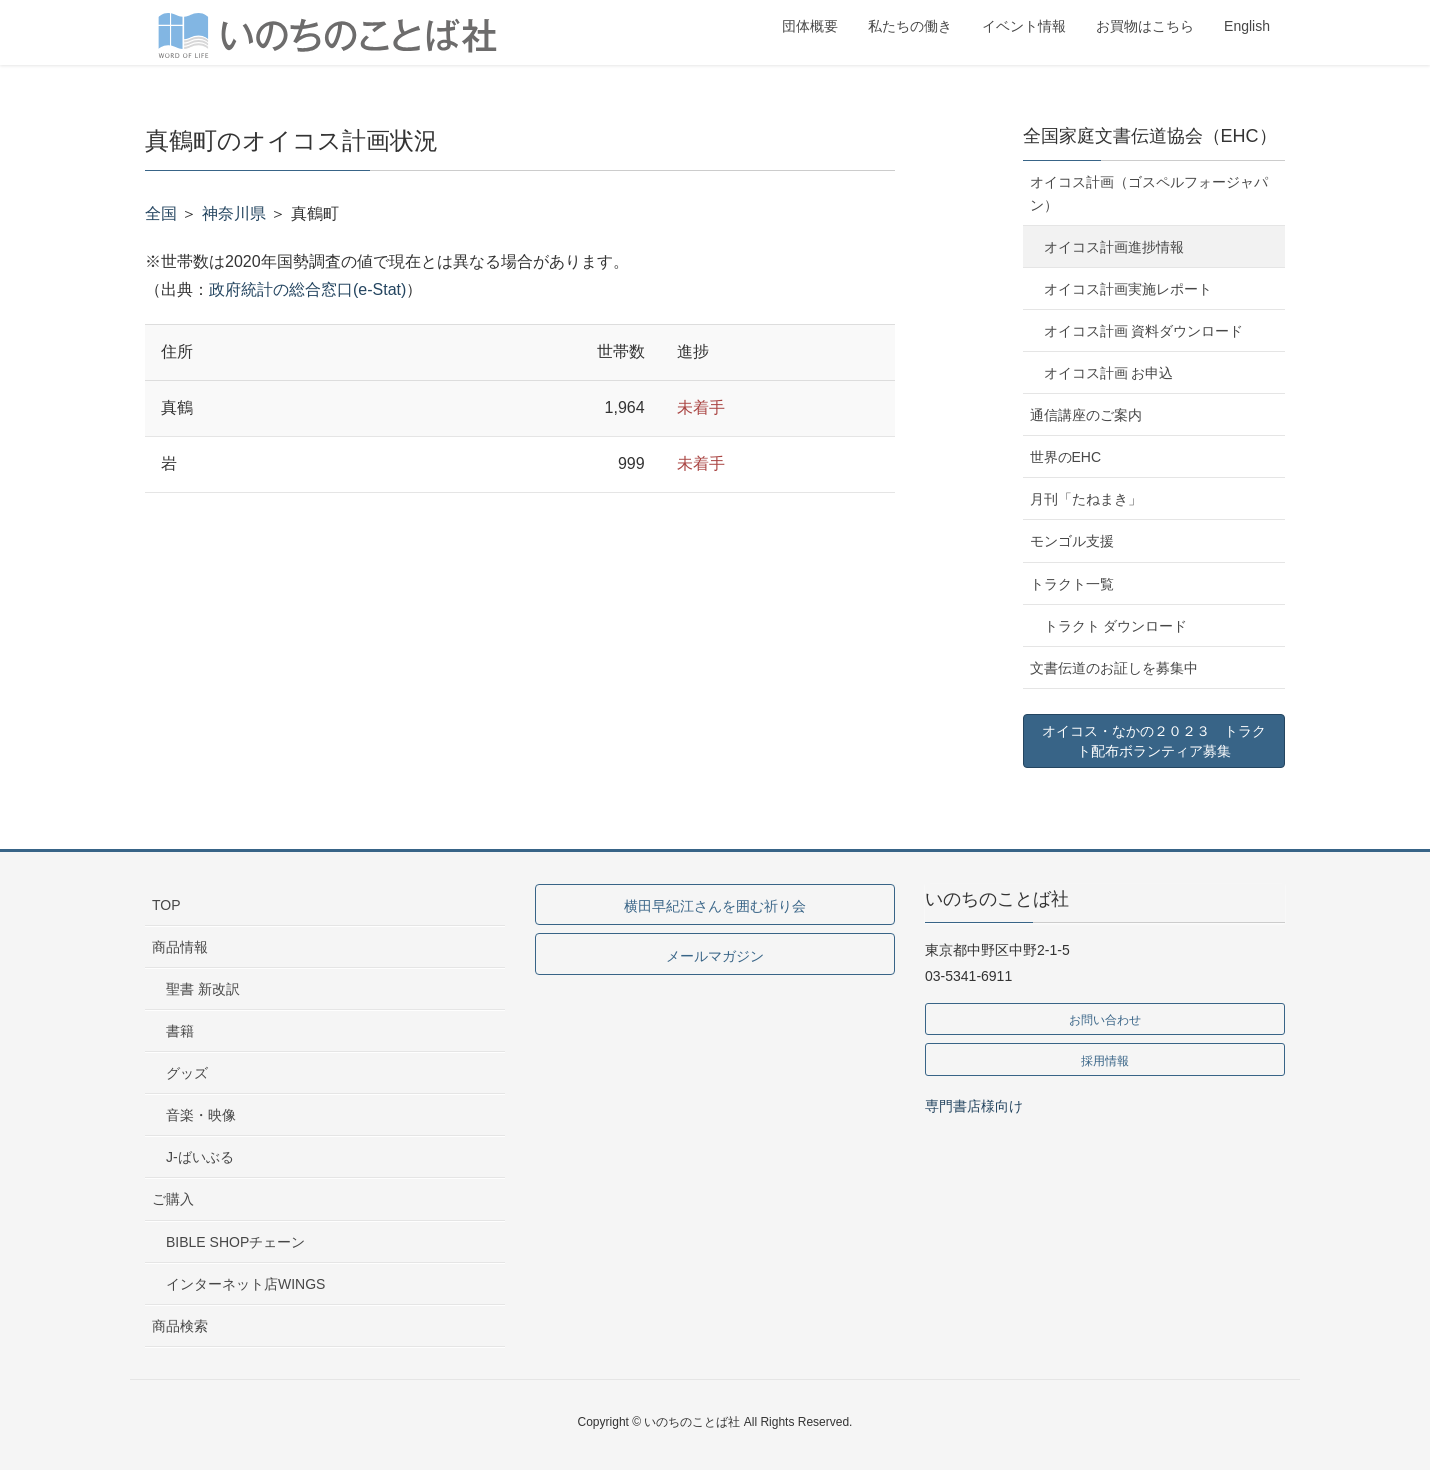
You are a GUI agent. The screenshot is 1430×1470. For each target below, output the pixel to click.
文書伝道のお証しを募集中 (1114, 668)
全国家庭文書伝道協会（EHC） (1150, 136)
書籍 (180, 1031)
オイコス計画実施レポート (1128, 289)
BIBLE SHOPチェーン (235, 1242)
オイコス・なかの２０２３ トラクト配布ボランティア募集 (1154, 741)
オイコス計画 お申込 (1109, 373)
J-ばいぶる (200, 1157)
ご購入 (173, 1199)
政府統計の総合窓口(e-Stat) (307, 289)
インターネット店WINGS (245, 1284)
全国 (161, 213)
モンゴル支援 (1072, 541)
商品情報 (180, 947)
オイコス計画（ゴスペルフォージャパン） (1149, 193)
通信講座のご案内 (1086, 415)
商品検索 (180, 1326)
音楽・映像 (201, 1115)
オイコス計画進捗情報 (1114, 247)
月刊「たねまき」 (1086, 499)
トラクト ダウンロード (1116, 626)
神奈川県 (234, 213)
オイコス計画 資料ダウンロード (1144, 331)
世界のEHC (1066, 457)
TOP (166, 905)
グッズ (187, 1073)
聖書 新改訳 (203, 989)
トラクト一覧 (1072, 584)
